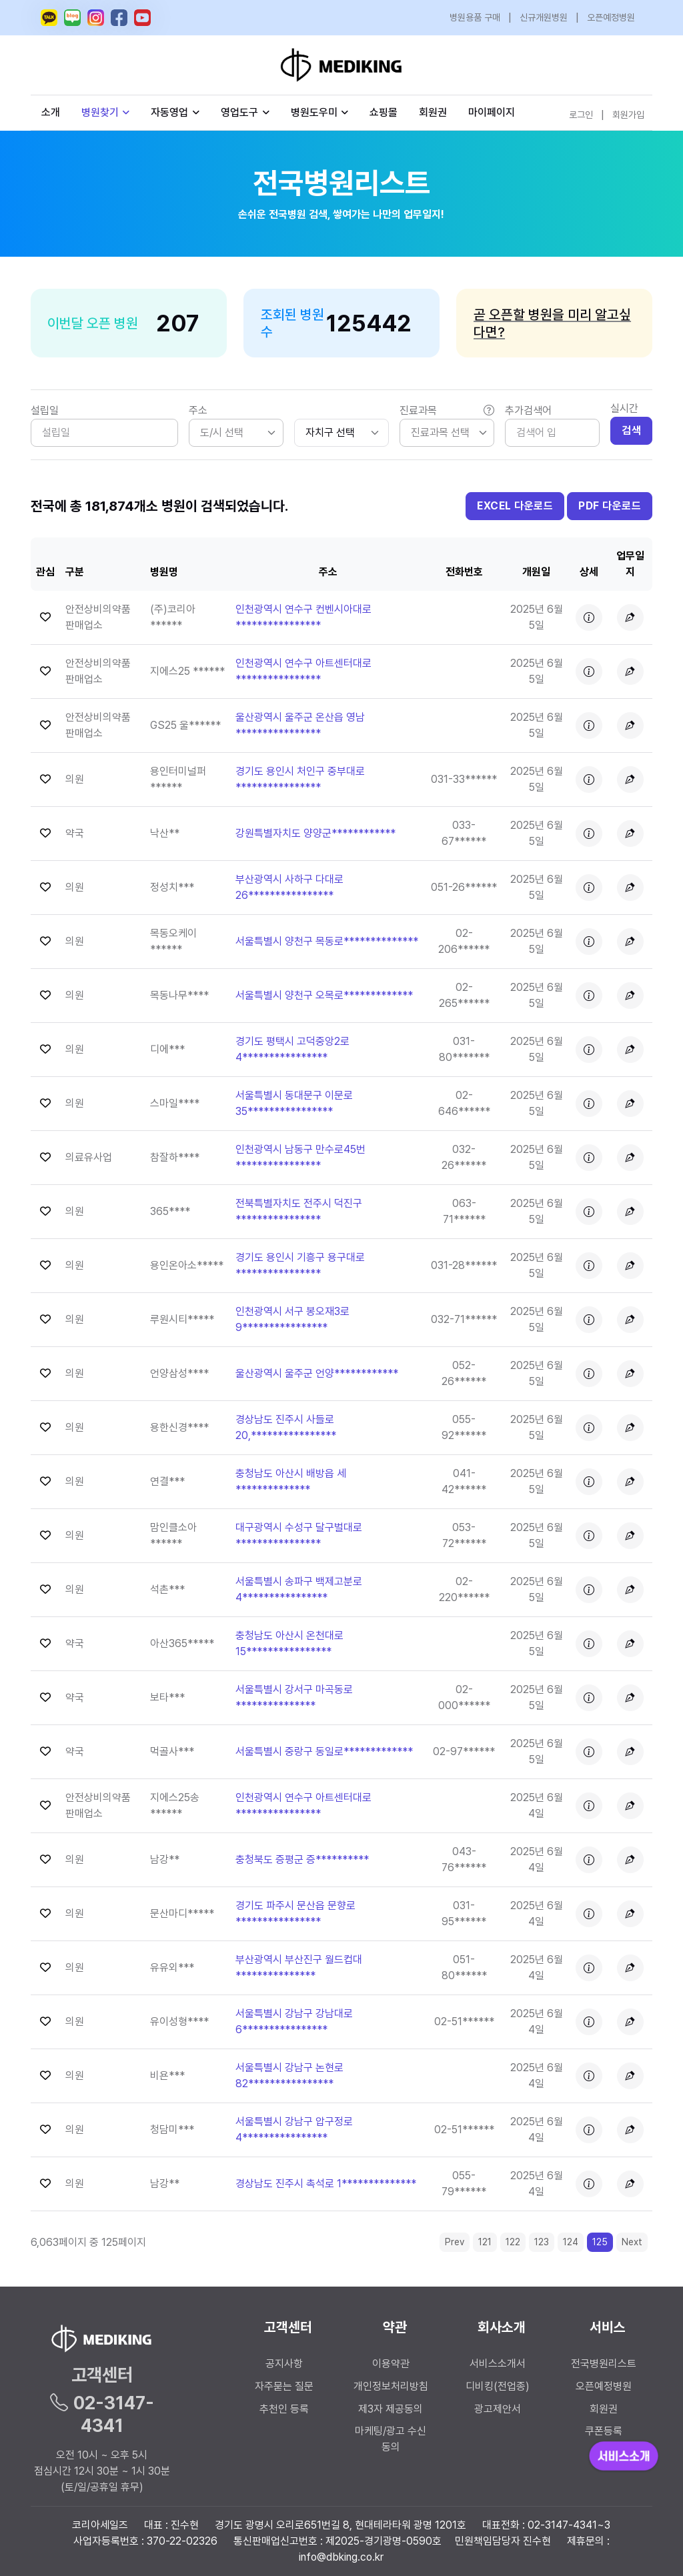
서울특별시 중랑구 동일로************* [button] (324, 1751)
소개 (50, 112)
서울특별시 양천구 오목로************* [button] (324, 995)
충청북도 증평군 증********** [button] (302, 1859)
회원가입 (628, 114)
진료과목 (447, 411)
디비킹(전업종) (498, 2386)
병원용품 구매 (475, 17)
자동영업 (175, 112)
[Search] (552, 433)
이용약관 (391, 2363)
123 (541, 2242)
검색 (631, 430)
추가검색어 (528, 410)
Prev (454, 2242)
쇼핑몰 (384, 112)
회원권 (433, 112)
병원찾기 (105, 112)
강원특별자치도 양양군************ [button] (315, 833)
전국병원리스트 (603, 2363)
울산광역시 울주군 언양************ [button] (316, 1373)
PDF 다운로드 (609, 505)
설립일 (45, 410)
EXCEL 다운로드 (515, 505)
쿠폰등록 (603, 2431)
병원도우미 (320, 112)
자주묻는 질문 (284, 2386)
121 (485, 2242)
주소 (198, 410)
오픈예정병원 (611, 17)
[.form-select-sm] (341, 433)
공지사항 (284, 2363)
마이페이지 (491, 112)
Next (632, 2242)
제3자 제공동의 (390, 2409)
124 (570, 2242)
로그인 (581, 114)
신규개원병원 (544, 17)
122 (513, 2242)
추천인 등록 (284, 2409)
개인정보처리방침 (391, 2386)
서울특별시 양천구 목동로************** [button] (326, 941)
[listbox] (236, 433)
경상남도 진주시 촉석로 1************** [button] (325, 2183)
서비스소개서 (498, 2363)
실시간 (624, 408)
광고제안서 (497, 2409)
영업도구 (239, 112)
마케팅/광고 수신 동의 (390, 2439)
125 (600, 2242)
